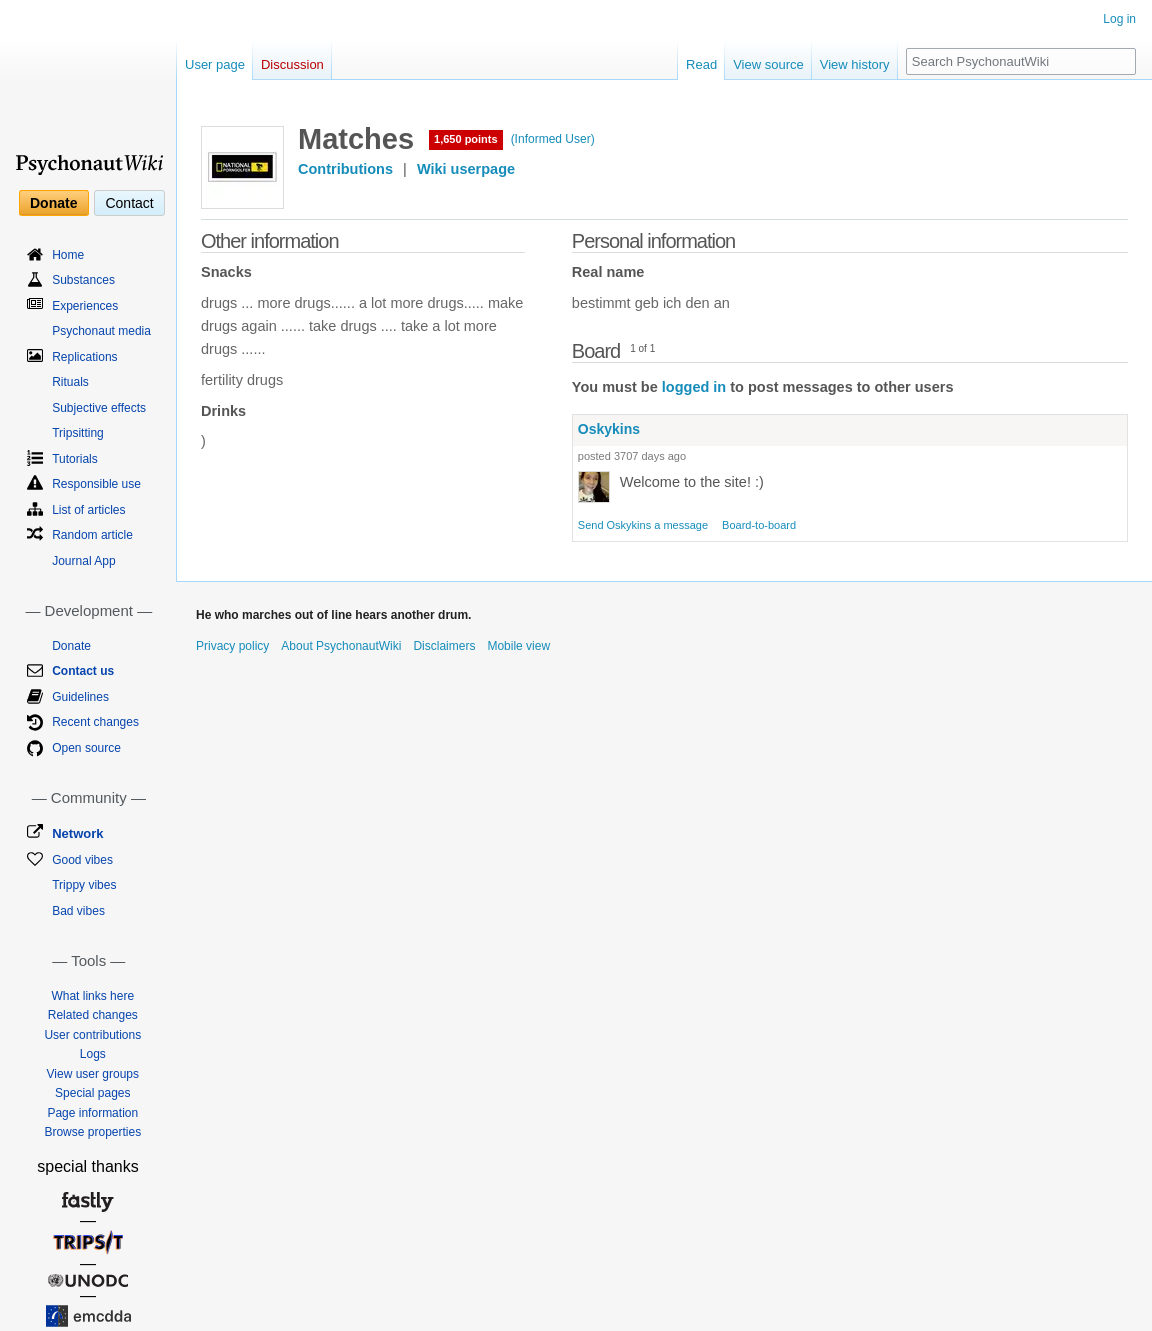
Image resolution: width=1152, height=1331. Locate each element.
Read (701, 64)
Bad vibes (78, 911)
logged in (694, 387)
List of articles (88, 510)
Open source (86, 748)
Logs (93, 1054)
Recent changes (95, 722)
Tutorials (75, 459)
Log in (1119, 19)
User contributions (92, 1035)
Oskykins (609, 429)
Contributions (345, 169)
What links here (92, 996)
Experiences (85, 306)
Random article (92, 535)
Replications (84, 357)
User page (215, 64)
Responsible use (96, 484)
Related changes (93, 1015)
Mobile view (518, 646)
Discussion (292, 64)
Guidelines (80, 697)
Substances (83, 280)
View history (855, 64)
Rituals (70, 382)
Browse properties (92, 1132)
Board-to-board (759, 525)
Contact (129, 203)
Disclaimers (444, 646)
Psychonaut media (101, 331)
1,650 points (466, 139)
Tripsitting (78, 433)
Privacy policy (232, 646)
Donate (53, 203)
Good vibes (82, 860)
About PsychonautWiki (341, 646)
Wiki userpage (466, 169)
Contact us (83, 671)
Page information (92, 1113)
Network (77, 833)
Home (68, 255)
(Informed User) (553, 139)
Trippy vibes (84, 885)
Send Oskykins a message (643, 525)
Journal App (83, 561)
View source (768, 64)
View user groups (93, 1074)
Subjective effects (99, 408)
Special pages (92, 1093)
